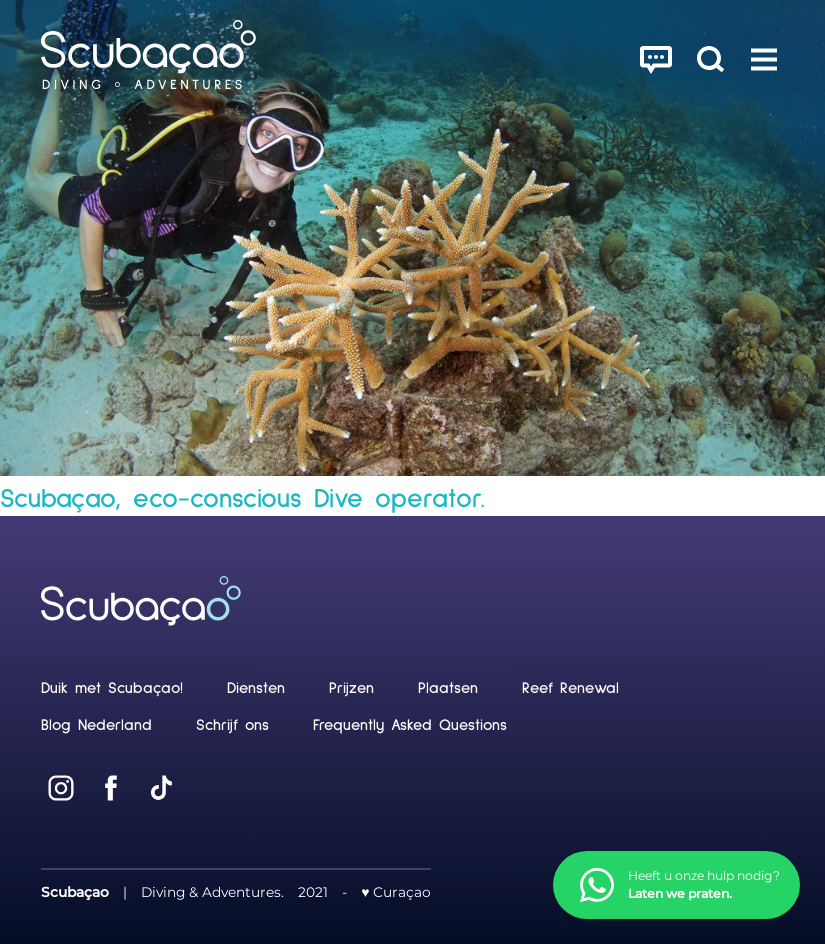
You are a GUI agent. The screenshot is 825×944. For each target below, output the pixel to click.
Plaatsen (448, 688)
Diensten (256, 688)
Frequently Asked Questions (410, 725)
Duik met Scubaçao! (112, 688)
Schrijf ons (232, 725)
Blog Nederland (96, 725)
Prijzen (351, 688)
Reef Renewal (570, 688)
